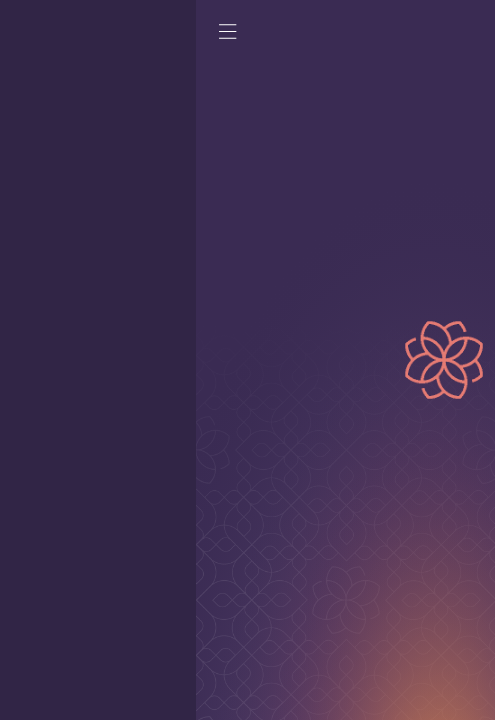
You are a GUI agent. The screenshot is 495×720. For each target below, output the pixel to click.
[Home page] (398, 36)
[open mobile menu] (32, 37)
